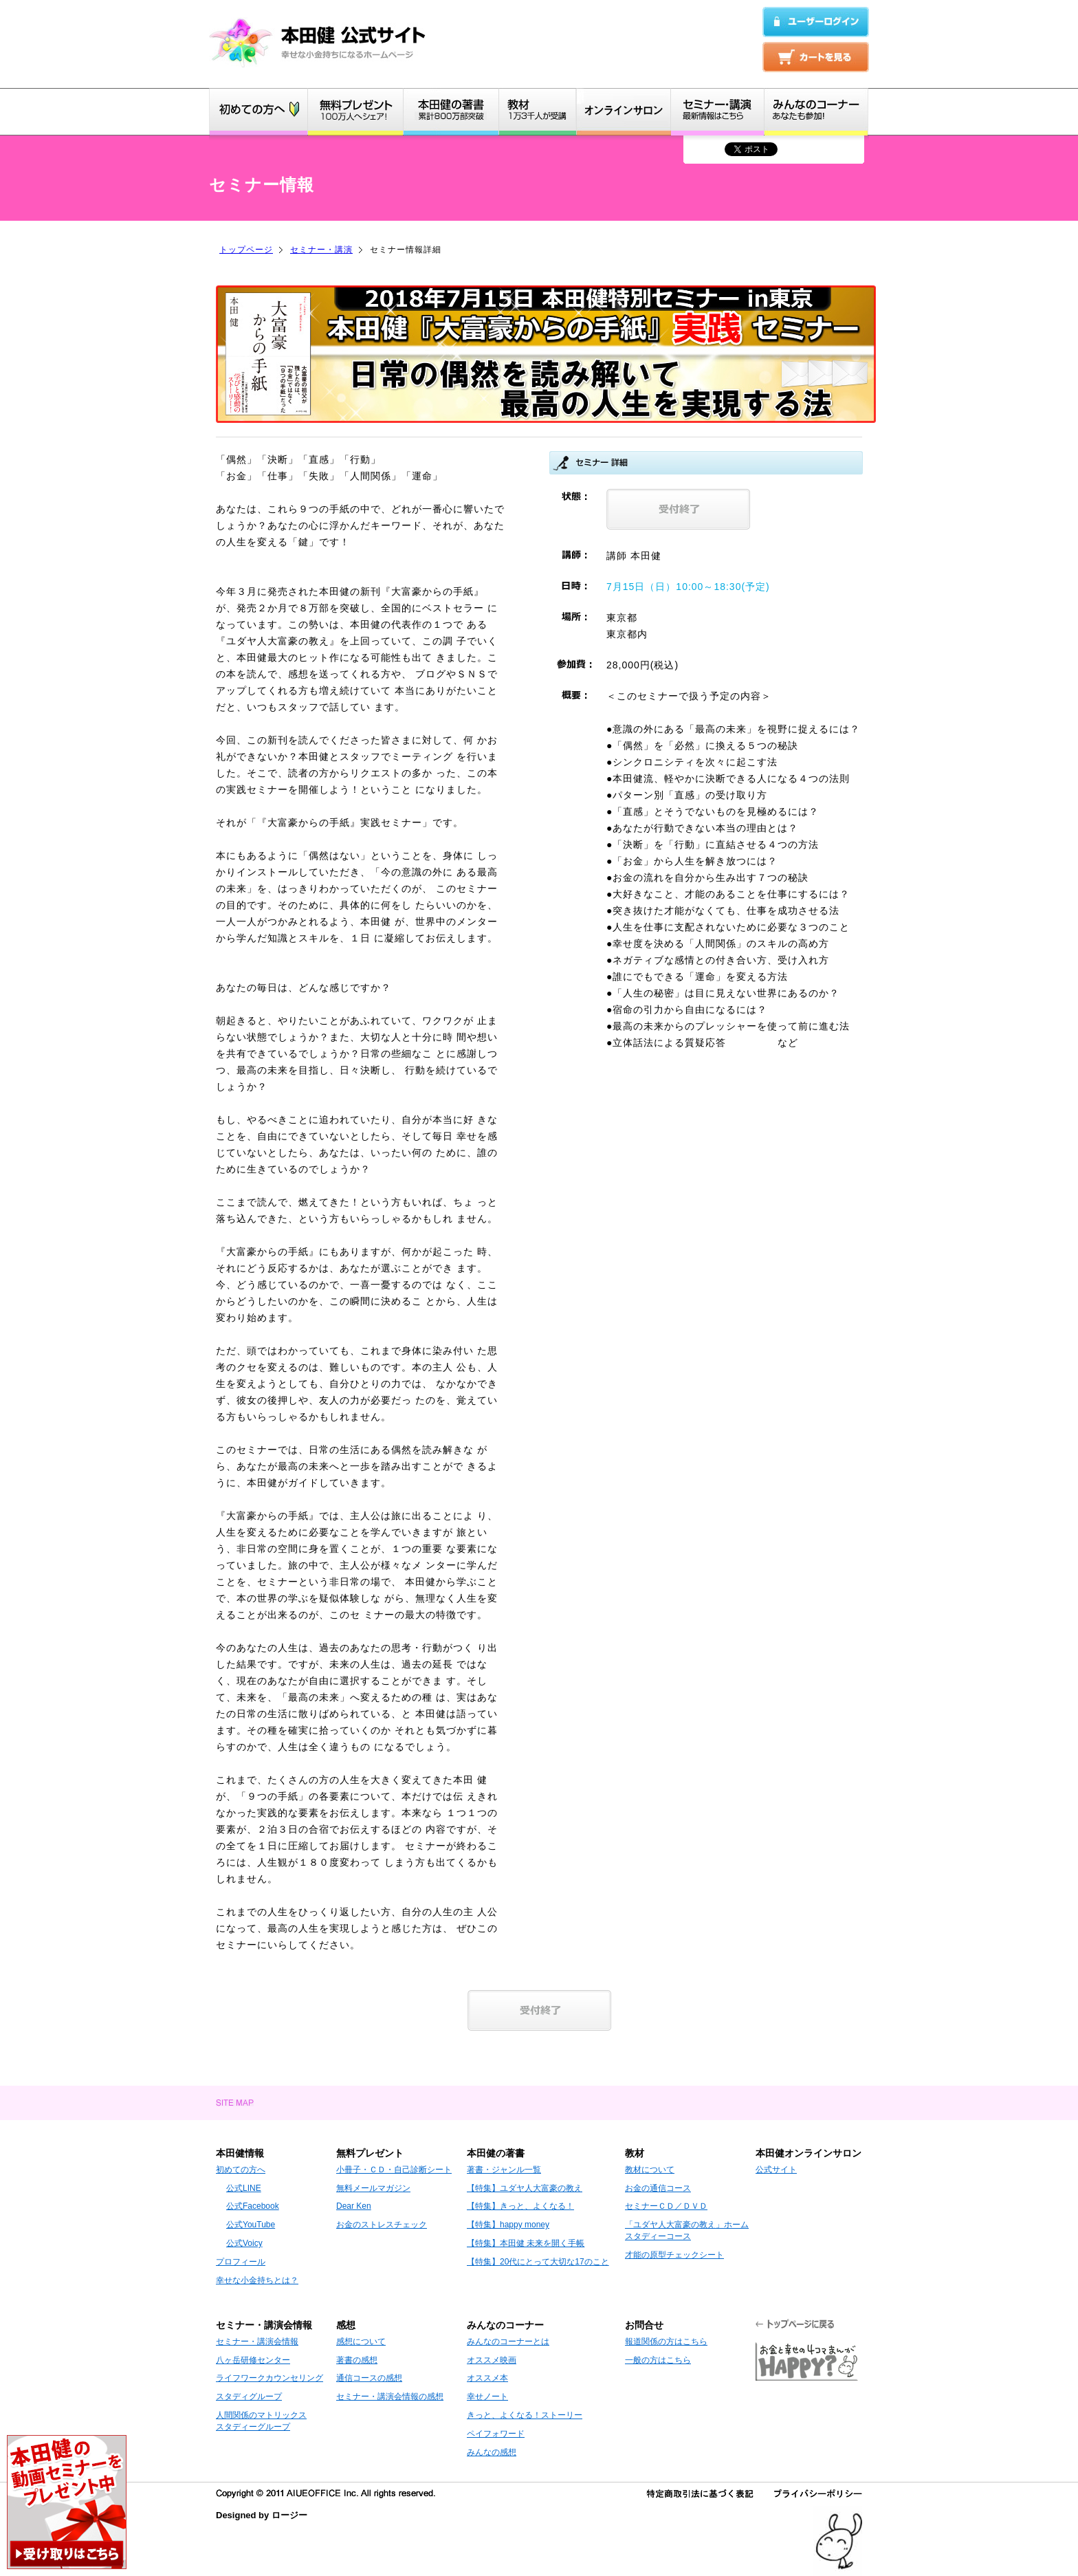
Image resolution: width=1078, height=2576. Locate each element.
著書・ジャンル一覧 (504, 2169)
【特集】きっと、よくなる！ (520, 2206)
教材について (649, 2169)
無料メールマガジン (373, 2188)
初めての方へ (240, 2169)
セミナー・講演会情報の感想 (389, 2396)
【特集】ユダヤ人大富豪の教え (524, 2188)
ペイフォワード (496, 2433)
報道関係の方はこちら (666, 2341)
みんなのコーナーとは (508, 2341)
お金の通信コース (658, 2188)
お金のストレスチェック (381, 2224)
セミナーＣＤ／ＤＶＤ (666, 2206)
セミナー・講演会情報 (257, 2341)
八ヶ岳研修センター (253, 2360)
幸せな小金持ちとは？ (257, 2280)
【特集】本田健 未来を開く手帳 (525, 2243)
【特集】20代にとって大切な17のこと (538, 2262)
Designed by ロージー (261, 2515)
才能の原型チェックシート (674, 2255)
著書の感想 (356, 2360)
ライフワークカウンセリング (269, 2378)
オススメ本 (487, 2378)
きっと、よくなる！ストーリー (524, 2415)
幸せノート (487, 2396)
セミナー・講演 (321, 249)
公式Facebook (252, 2206)
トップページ (246, 249)
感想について (361, 2341)
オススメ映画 (491, 2360)
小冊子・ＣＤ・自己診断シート (394, 2169)
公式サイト (776, 2169)
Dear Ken (353, 2206)
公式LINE (243, 2188)
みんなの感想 (491, 2452)
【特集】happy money (508, 2224)
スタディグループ (249, 2396)
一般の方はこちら (658, 2360)
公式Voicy (244, 2243)
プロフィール (240, 2262)
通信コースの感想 (369, 2378)
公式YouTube (250, 2224)
